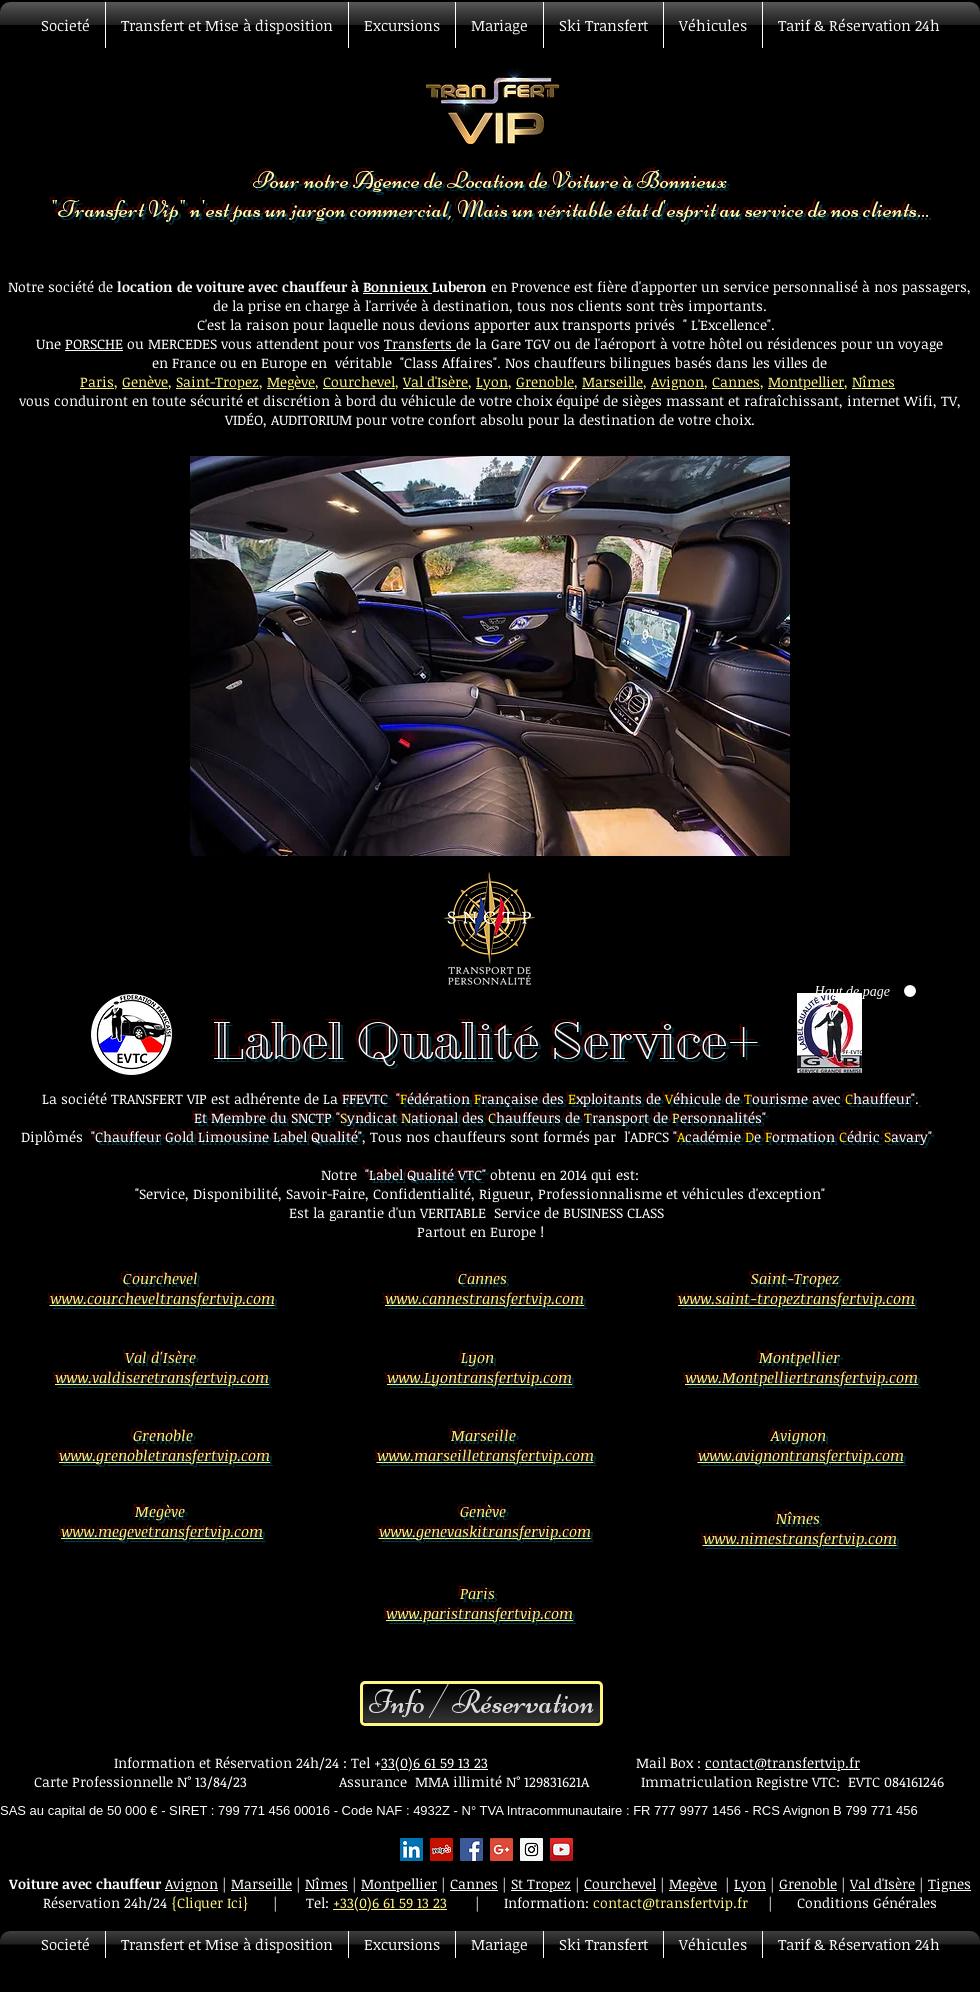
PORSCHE (94, 343)
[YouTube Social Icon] (561, 1849)
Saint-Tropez (217, 381)
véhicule (430, 400)
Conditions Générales (867, 1902)
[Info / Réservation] (481, 1703)
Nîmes (873, 381)
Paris (97, 381)
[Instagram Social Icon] (531, 1849)
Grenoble (545, 381)
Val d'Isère (435, 381)
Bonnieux (397, 286)
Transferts (420, 343)
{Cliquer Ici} (210, 1902)
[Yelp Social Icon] (441, 1849)
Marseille (612, 381)
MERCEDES (184, 343)
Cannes (736, 381)
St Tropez (541, 1883)
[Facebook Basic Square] (471, 1849)
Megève (291, 381)
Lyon (492, 381)
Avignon (677, 381)
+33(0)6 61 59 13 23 (390, 1902)
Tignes (949, 1883)
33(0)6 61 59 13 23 (434, 1762)
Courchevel (359, 381)
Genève (145, 381)
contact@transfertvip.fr (782, 1762)
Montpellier (806, 381)
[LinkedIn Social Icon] (411, 1849)
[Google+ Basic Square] (501, 1849)
